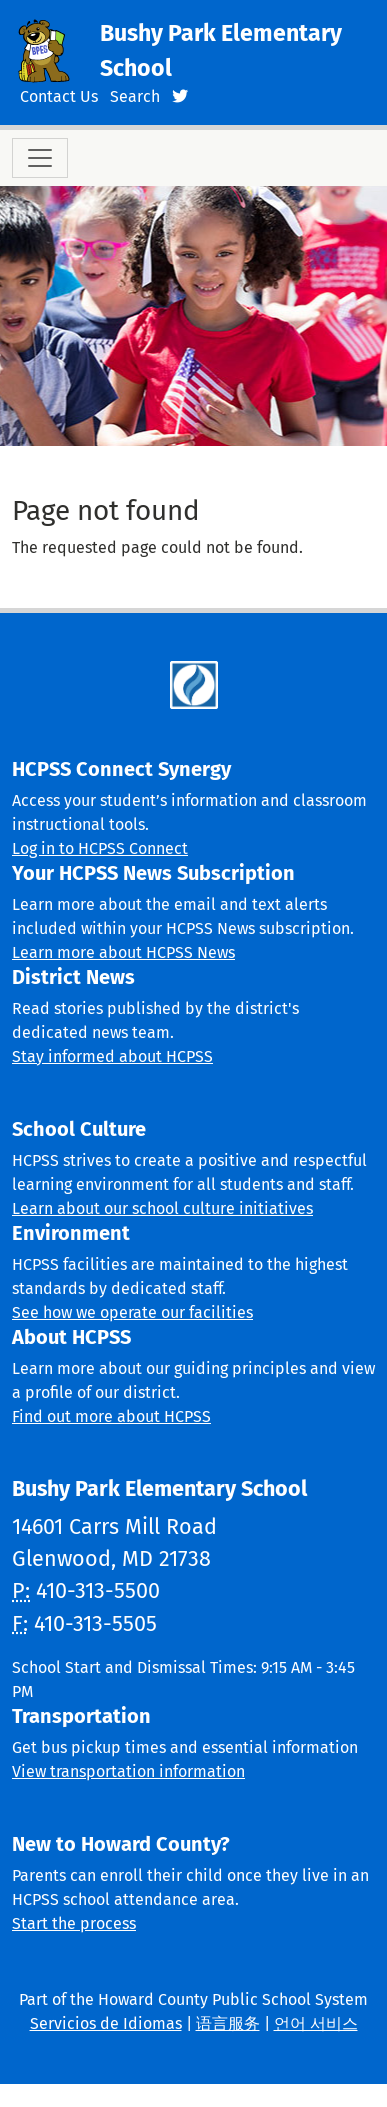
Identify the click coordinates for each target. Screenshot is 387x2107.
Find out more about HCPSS (111, 1416)
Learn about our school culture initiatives (162, 1208)
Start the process (74, 1923)
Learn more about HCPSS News (123, 952)
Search (135, 96)
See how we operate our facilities (132, 1312)
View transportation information (128, 1771)
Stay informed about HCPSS (112, 1056)
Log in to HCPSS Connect (100, 848)
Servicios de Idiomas (106, 2023)
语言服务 (228, 2023)
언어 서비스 (316, 2023)
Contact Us (59, 96)
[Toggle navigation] (40, 158)
